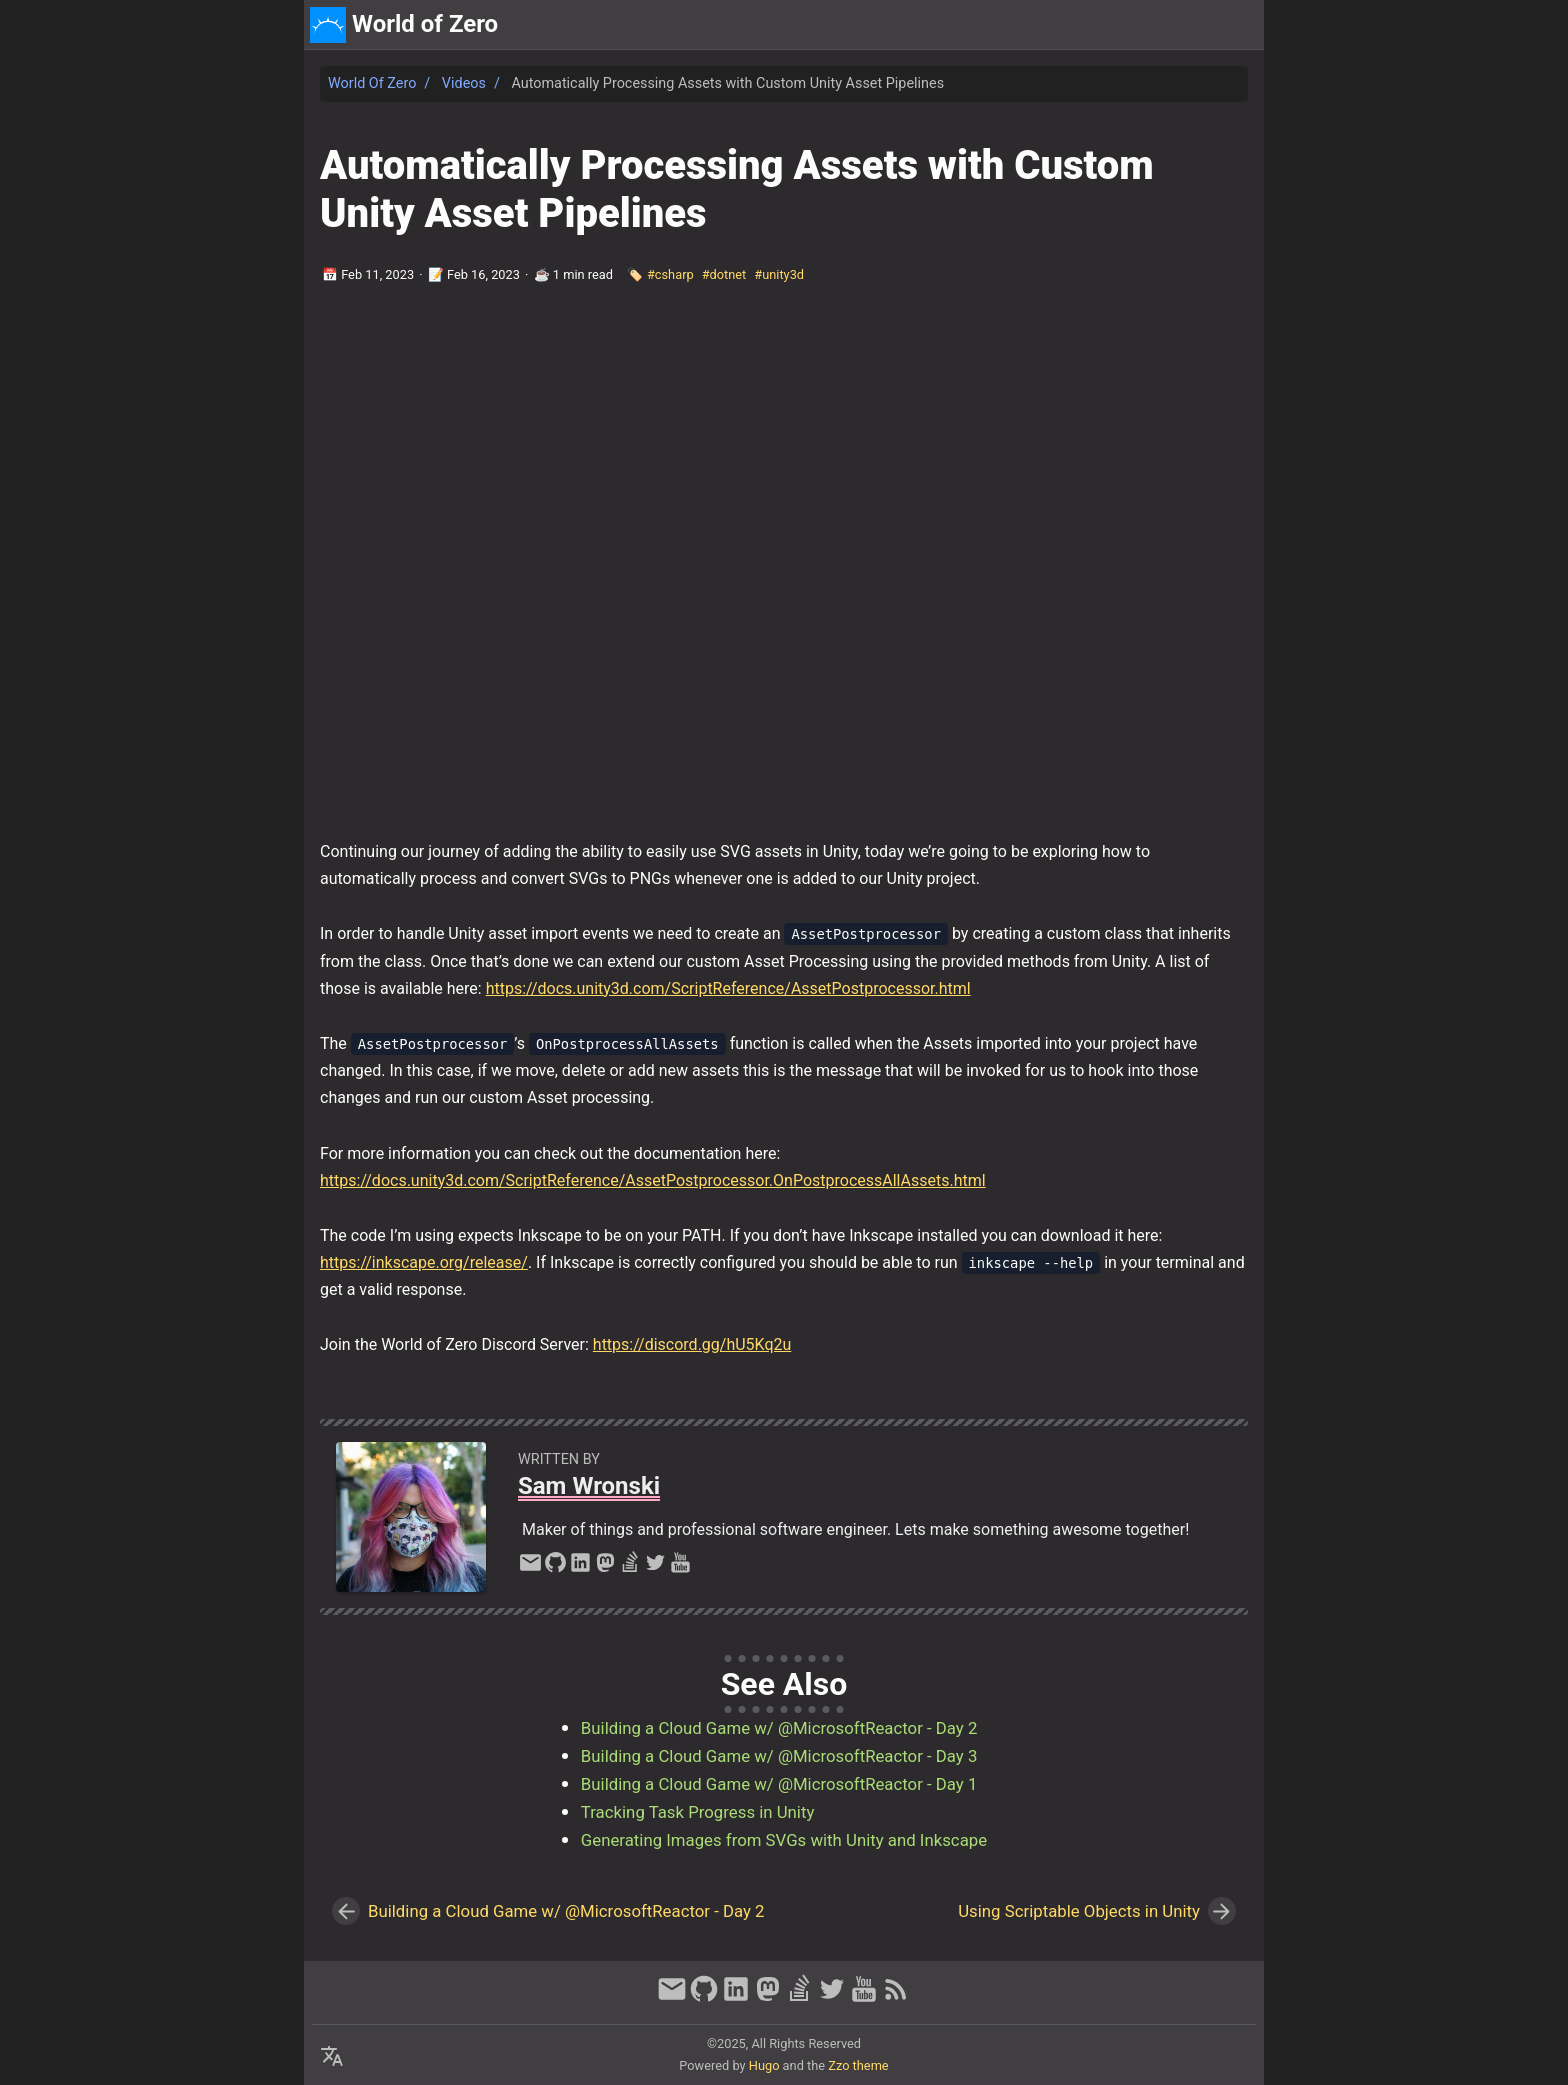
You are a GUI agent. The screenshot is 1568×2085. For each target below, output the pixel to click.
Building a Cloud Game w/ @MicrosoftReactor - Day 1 (779, 1784)
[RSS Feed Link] (896, 1998)
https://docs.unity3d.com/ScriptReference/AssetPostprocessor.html (728, 988)
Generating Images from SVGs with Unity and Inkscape (784, 1840)
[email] (530, 1568)
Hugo (764, 2065)
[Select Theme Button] (1112, 25)
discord (1229, 24)
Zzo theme (858, 2065)
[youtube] (680, 1568)
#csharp (670, 274)
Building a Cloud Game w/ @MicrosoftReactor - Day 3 (779, 1756)
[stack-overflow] (630, 1568)
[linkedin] (580, 1568)
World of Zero (372, 83)
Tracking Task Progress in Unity (698, 1812)
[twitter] (655, 1568)
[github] (555, 1568)
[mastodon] (605, 1568)
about (1165, 24)
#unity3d (779, 274)
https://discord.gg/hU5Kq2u (692, 1344)
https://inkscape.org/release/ (424, 1262)
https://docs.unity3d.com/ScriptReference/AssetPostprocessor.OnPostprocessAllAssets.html (653, 1180)
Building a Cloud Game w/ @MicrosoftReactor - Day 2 (779, 1728)
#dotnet (724, 274)
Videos (464, 83)
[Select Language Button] (332, 2057)
